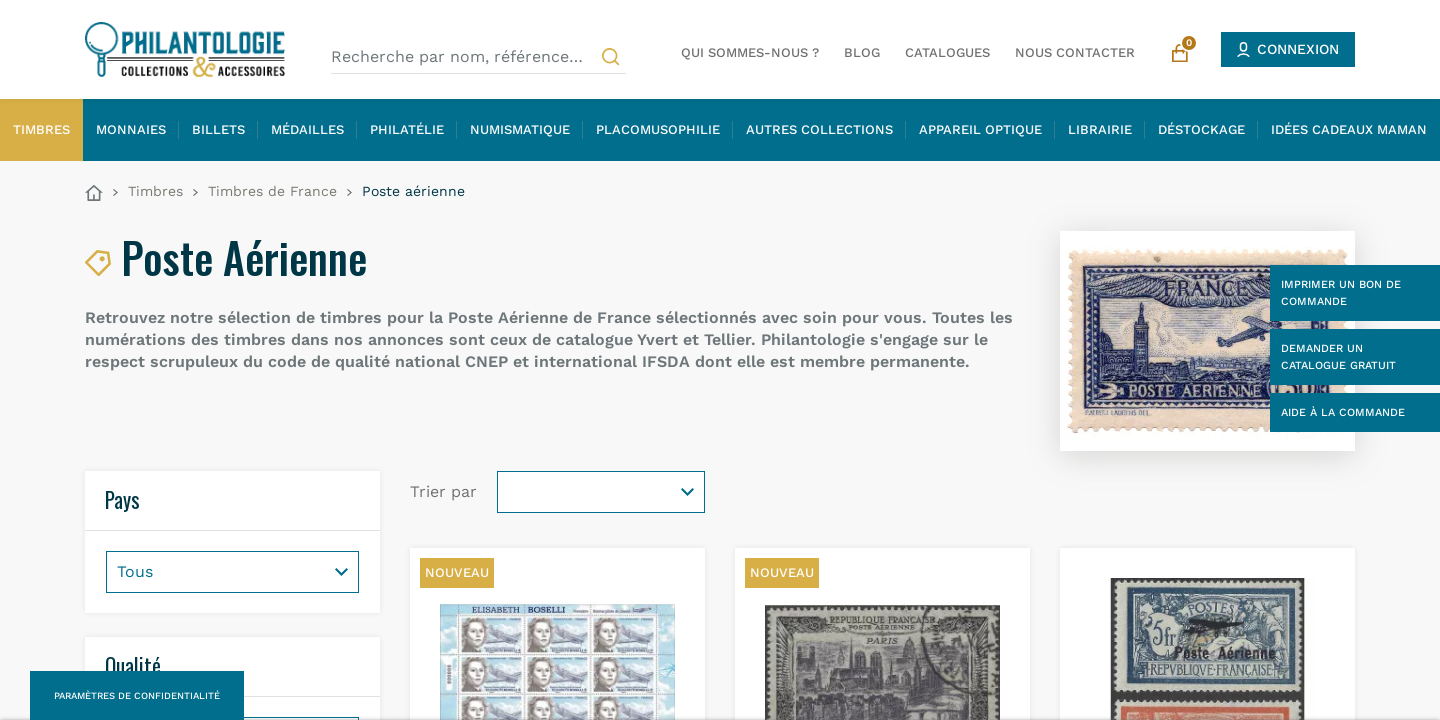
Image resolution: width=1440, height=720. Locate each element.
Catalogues (947, 52)
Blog (862, 52)
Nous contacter (1075, 52)
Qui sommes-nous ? (750, 52)
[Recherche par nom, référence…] (478, 57)
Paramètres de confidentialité (137, 695)
